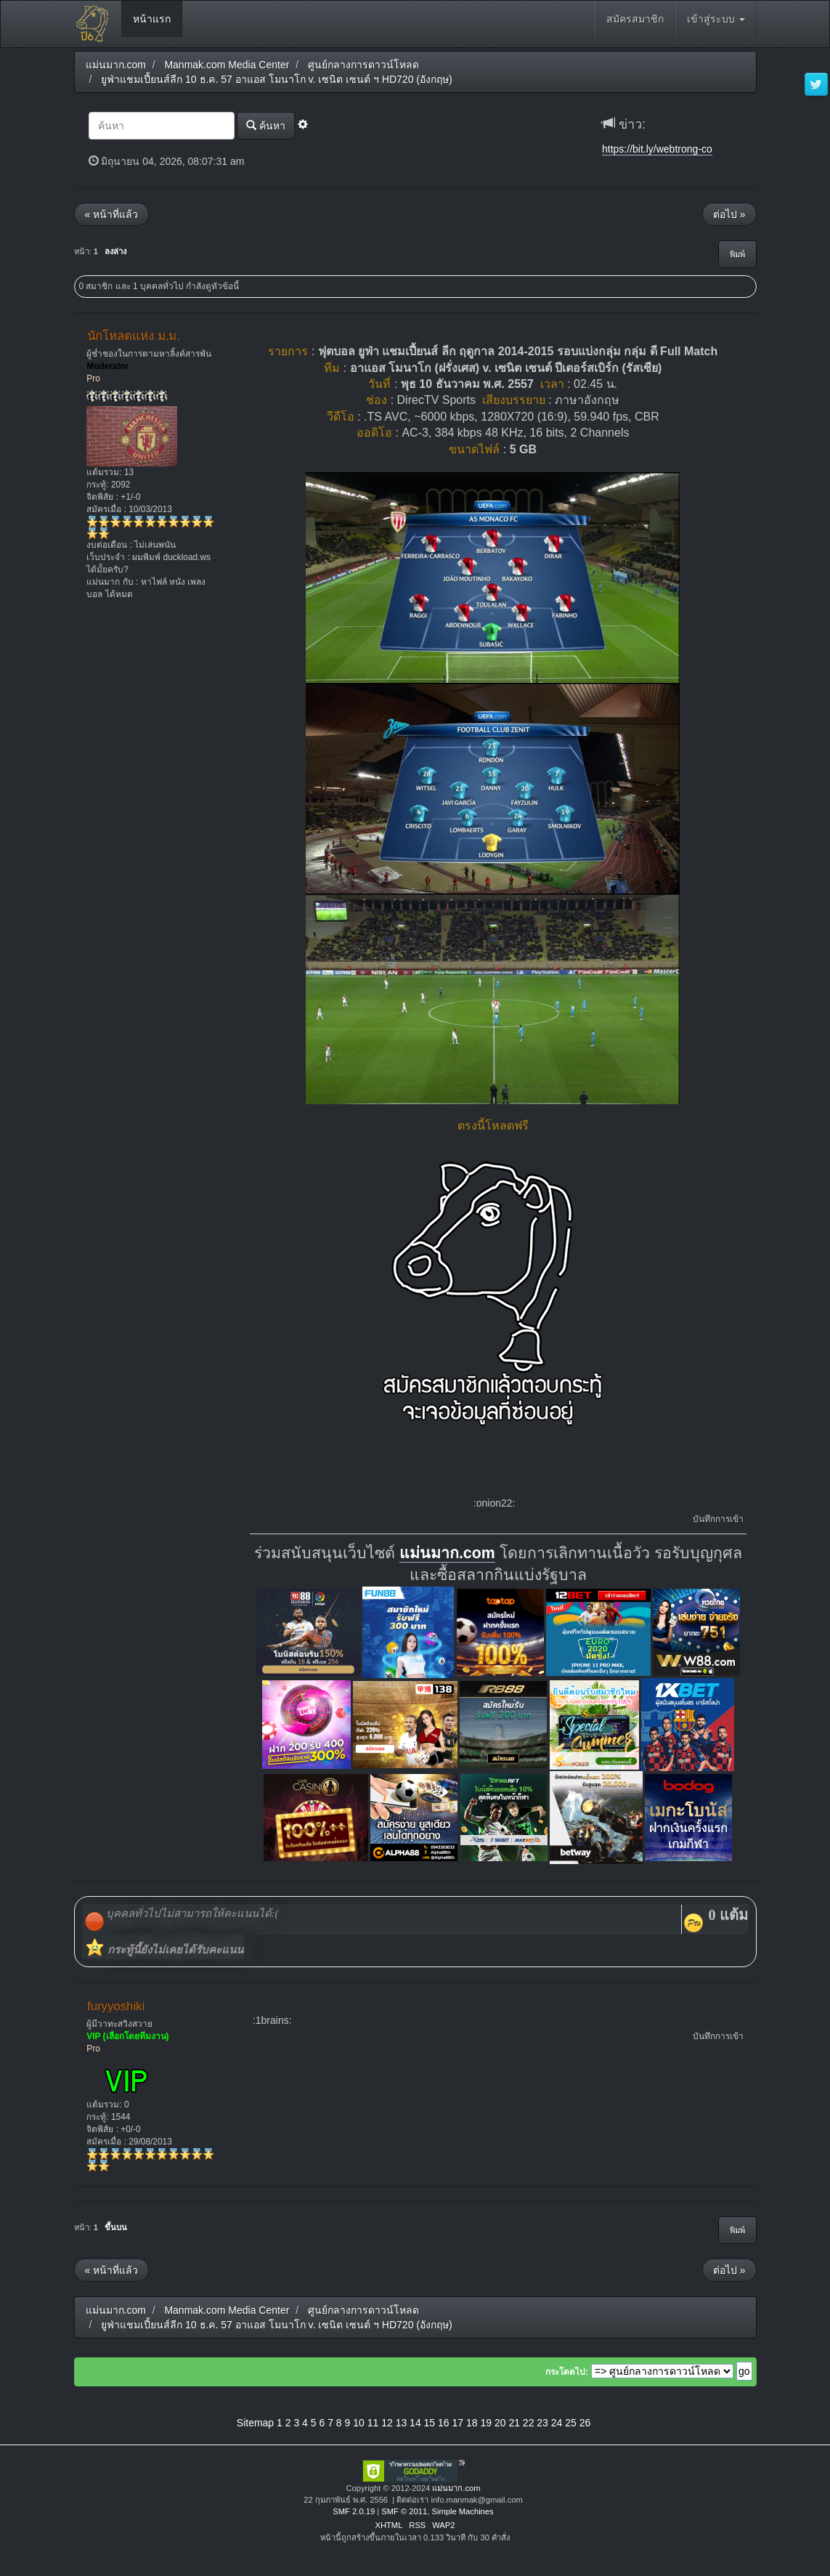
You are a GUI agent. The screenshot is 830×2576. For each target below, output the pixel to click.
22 (528, 2423)
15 (430, 2423)
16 (443, 2423)
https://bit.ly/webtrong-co (657, 149)
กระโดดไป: (566, 2372)
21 (514, 2423)
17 (458, 2423)
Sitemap (255, 2423)
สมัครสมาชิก (635, 19)
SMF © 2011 (404, 2511)
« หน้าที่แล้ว (112, 214)
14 (415, 2423)
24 (557, 2423)
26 (585, 2423)
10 (359, 2423)
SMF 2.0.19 (354, 2511)
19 (486, 2423)
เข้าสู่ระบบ (716, 19)
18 (472, 2423)
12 (387, 2423)
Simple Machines (462, 2511)
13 (401, 2423)
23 (542, 2423)
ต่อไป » (729, 214)
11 (373, 2423)
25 (571, 2423)
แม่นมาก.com (447, 1553)
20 (500, 2423)
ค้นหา (265, 125)
